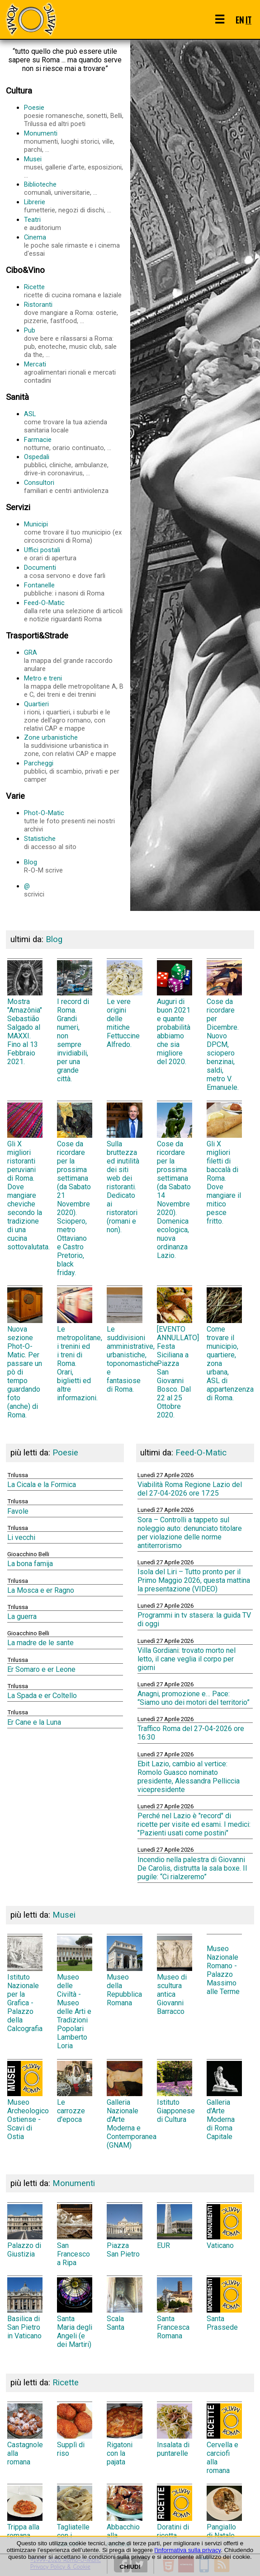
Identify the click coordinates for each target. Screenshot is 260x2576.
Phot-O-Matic (74, 821)
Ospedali (74, 465)
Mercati (74, 372)
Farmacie (74, 444)
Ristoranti (74, 312)
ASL (74, 422)
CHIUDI (130, 2566)
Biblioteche (74, 188)
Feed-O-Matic (74, 611)
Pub (74, 342)
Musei (74, 167)
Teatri (74, 224)
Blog (74, 866)
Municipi (74, 532)
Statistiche (74, 843)
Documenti (74, 571)
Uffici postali (74, 554)
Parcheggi (74, 771)
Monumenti (74, 141)
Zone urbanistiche (74, 745)
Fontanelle (74, 589)
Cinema (74, 245)
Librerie (74, 206)
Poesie (74, 115)
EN (240, 20)
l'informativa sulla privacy (188, 2550)
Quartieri (74, 716)
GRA (74, 660)
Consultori (74, 487)
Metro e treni (74, 686)
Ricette (74, 291)
